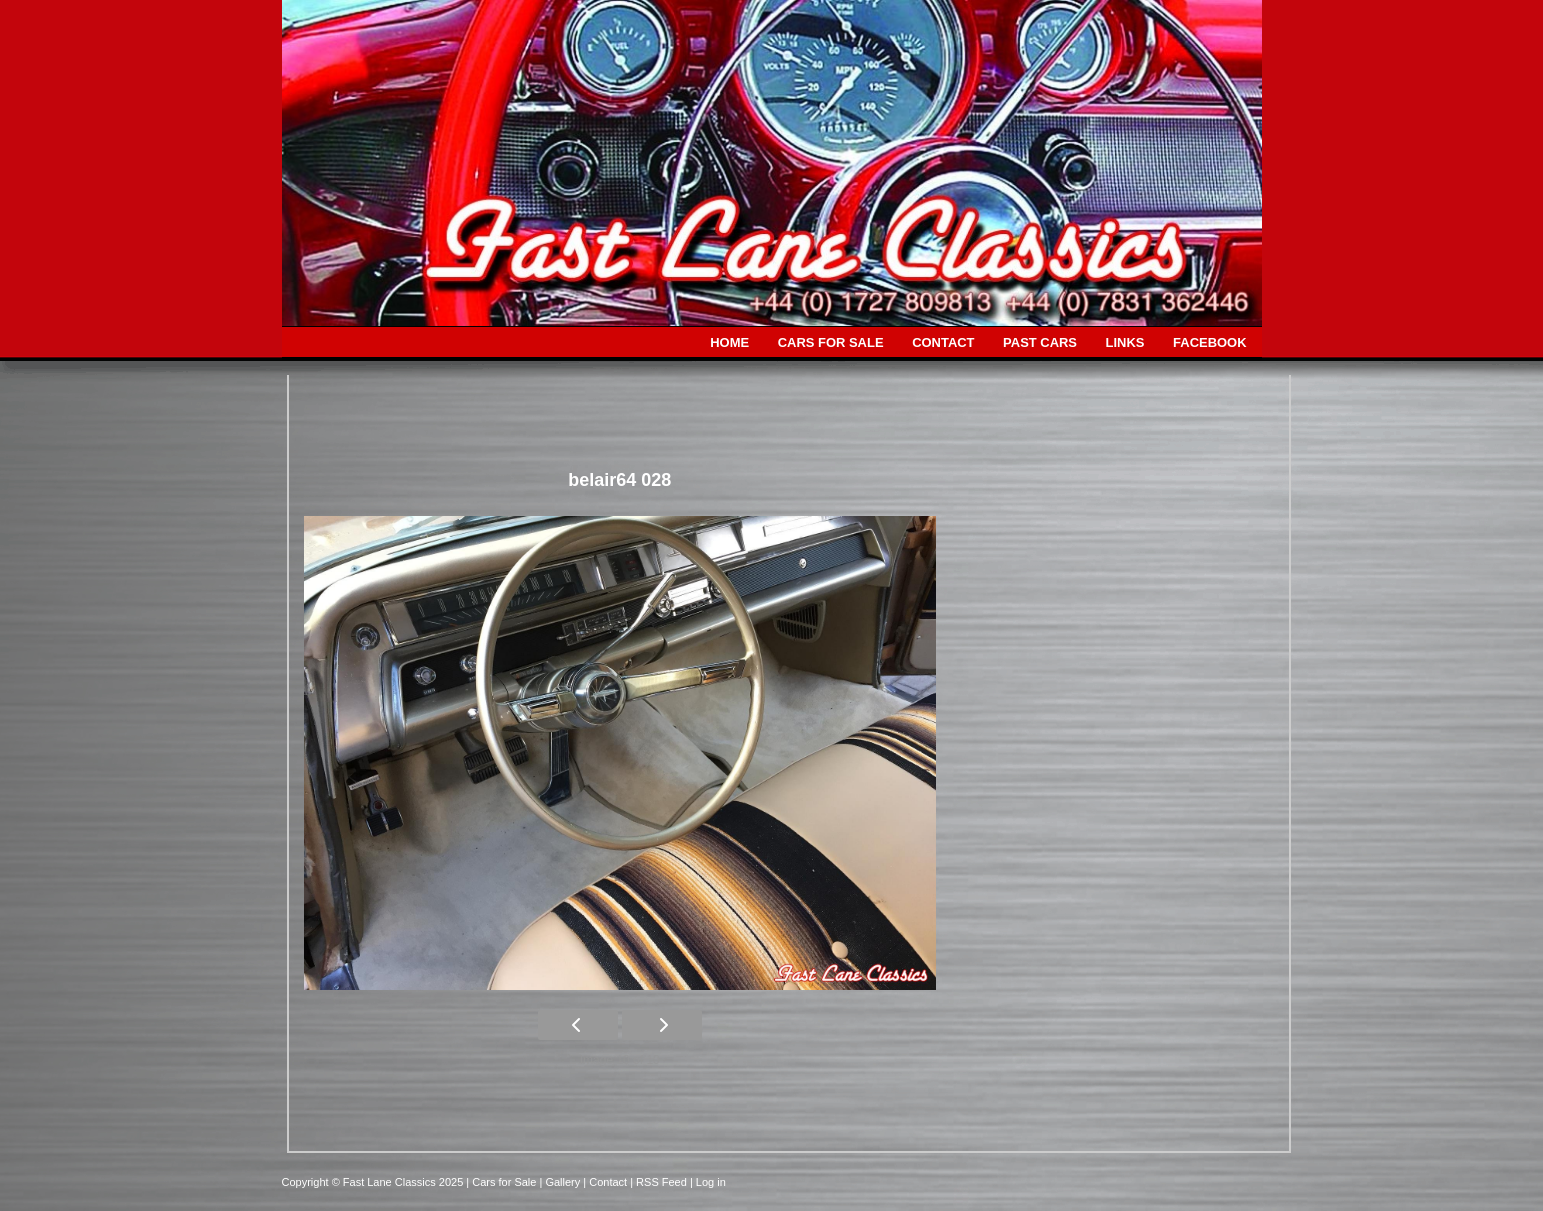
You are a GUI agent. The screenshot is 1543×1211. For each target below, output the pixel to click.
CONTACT (943, 342)
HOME (729, 342)
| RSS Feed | (663, 1182)
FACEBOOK (1209, 342)
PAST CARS (1040, 342)
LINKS (1125, 342)
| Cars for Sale (502, 1182)
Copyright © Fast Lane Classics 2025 (374, 1182)
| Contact (606, 1182)
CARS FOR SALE (831, 342)
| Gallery (561, 1182)
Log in (711, 1182)
